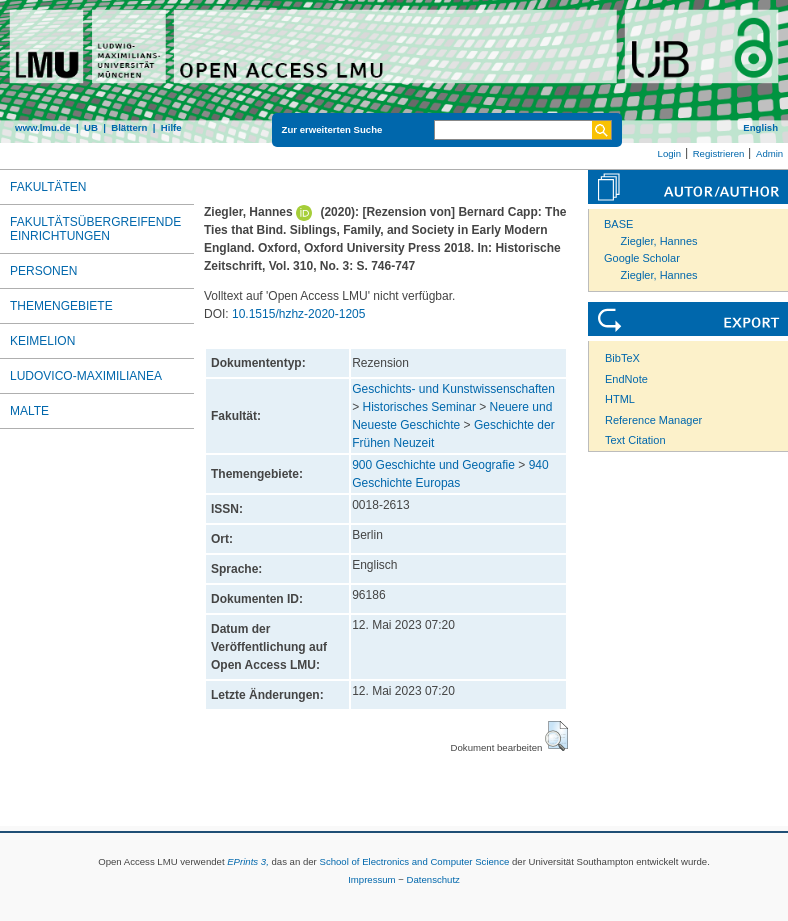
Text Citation (635, 440)
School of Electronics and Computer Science (414, 861)
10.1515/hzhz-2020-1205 (298, 314)
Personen (43, 271)
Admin (769, 153)
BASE (618, 224)
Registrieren (719, 153)
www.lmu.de (43, 127)
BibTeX (622, 358)
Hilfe (171, 127)
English (760, 127)
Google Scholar (642, 258)
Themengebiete (61, 306)
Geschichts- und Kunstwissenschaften (453, 389)
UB (91, 127)
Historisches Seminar (419, 407)
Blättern (129, 127)
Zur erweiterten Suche (332, 129)
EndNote (626, 379)
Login (669, 153)
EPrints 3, (248, 861)
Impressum (371, 879)
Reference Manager (653, 420)
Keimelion (42, 341)
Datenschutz (433, 879)
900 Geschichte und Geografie (433, 465)
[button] (556, 736)
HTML (620, 399)
